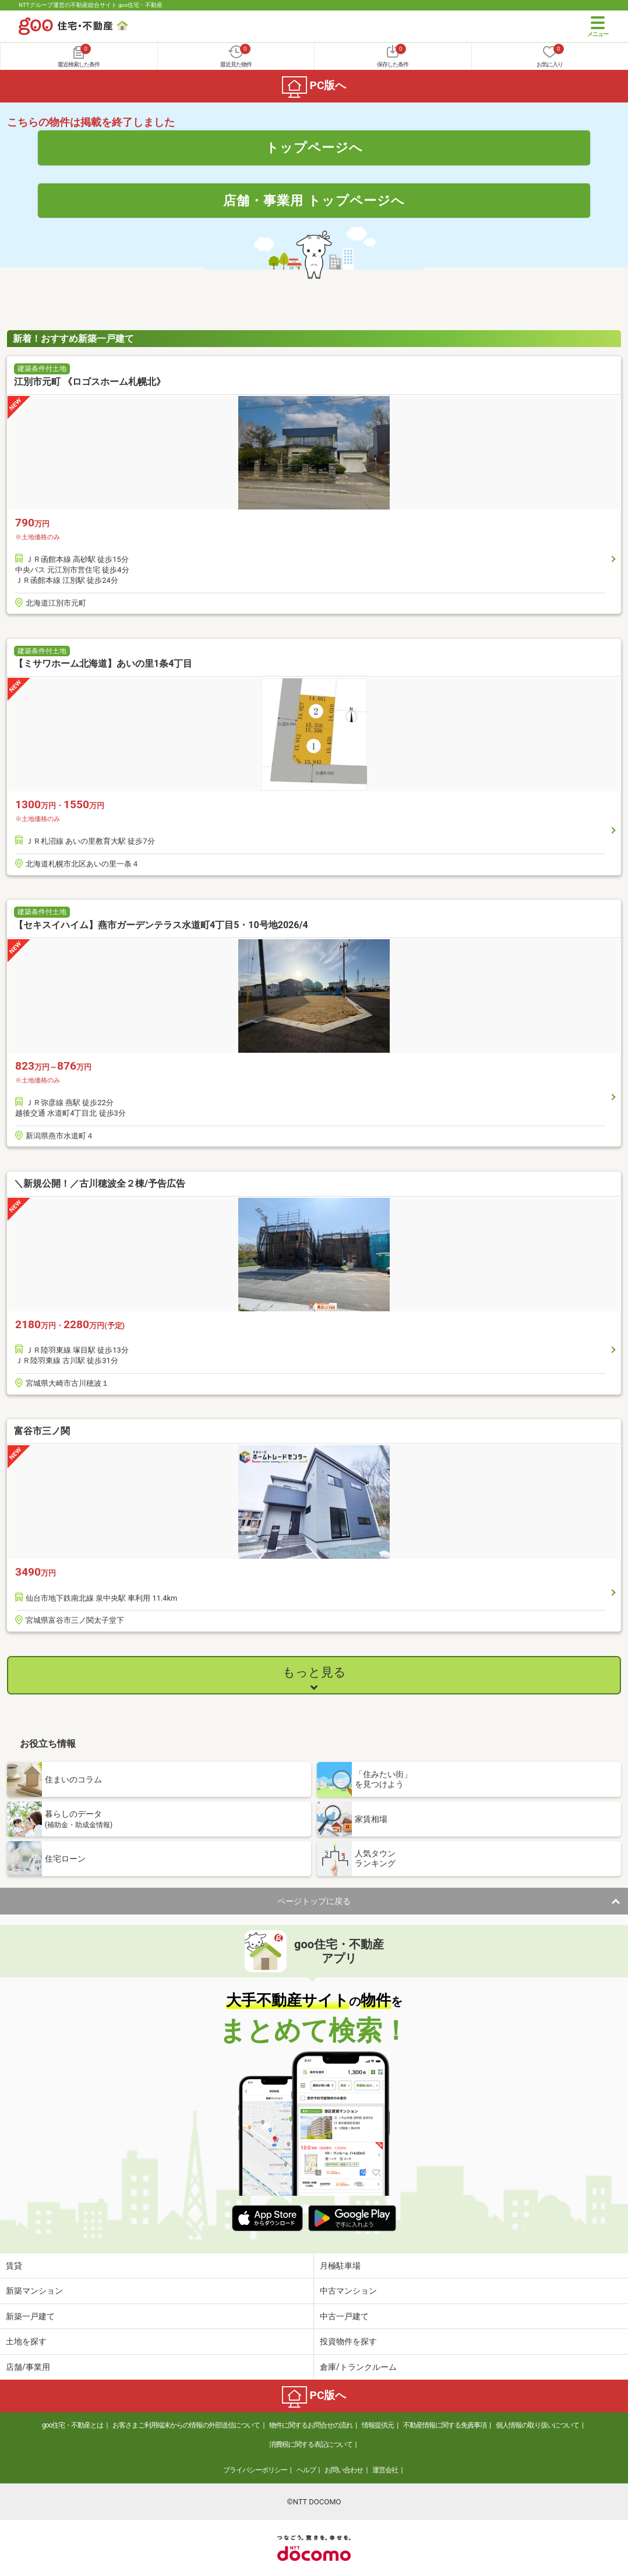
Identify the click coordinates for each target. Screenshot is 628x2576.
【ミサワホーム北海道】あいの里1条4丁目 (103, 663)
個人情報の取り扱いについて (537, 2425)
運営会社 (385, 2470)
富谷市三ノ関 (42, 1430)
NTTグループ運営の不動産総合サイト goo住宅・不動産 (91, 5)
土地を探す (26, 2341)
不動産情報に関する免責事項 (444, 2425)
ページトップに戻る (314, 1901)
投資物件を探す (348, 2341)
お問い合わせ (343, 2470)
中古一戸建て (344, 2316)
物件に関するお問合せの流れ (310, 2425)
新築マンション (34, 2290)
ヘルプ (306, 2470)
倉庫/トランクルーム (358, 2367)
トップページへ (314, 147)
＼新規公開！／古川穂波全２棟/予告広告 (99, 1183)
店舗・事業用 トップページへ (314, 200)
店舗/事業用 (28, 2367)
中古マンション (348, 2290)
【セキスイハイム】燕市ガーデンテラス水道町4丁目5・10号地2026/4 (161, 924)
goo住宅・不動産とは (72, 2425)
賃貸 (14, 2265)
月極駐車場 (340, 2265)
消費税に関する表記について (310, 2444)
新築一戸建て (30, 2316)
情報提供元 (378, 2425)
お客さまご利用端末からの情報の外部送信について (186, 2425)
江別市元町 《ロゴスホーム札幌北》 (89, 381)
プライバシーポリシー (255, 2470)
